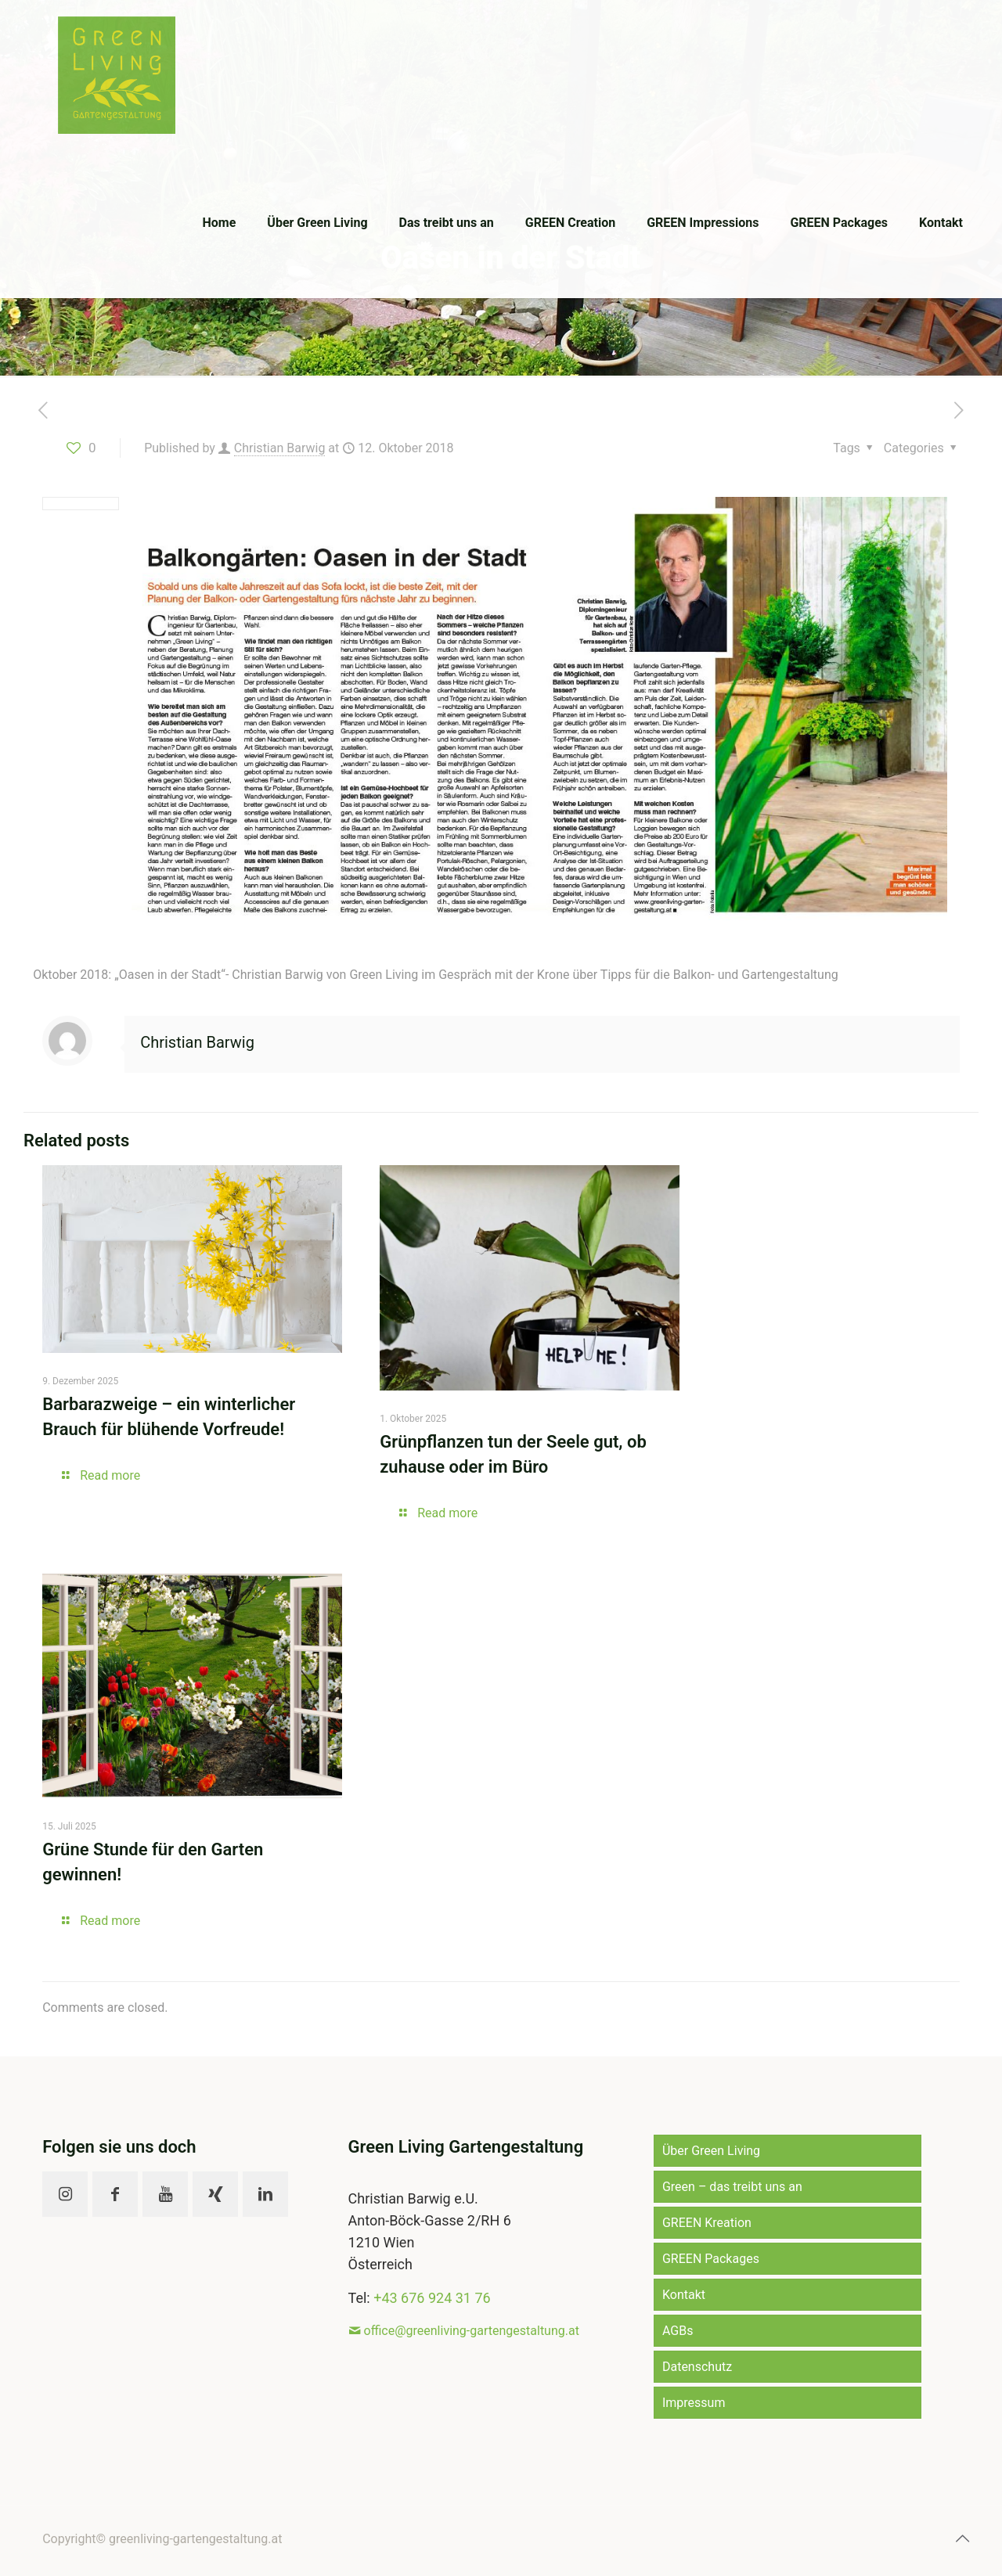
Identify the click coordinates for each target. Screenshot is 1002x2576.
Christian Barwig (280, 448)
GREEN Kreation (707, 2222)
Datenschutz (697, 2366)
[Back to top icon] (962, 2538)
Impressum (694, 2402)
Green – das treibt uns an (732, 2186)
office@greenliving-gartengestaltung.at (471, 2330)
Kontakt (683, 2294)
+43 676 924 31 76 (431, 2298)
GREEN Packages (710, 2258)
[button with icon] (65, 2194)
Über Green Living (711, 2150)
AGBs (677, 2330)
